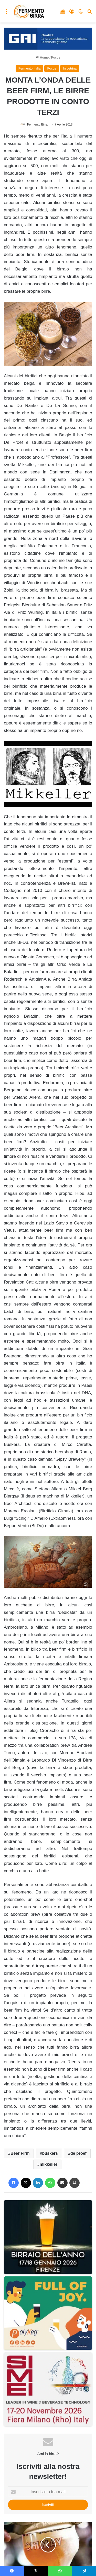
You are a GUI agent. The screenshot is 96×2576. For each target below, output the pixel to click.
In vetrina (70, 68)
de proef (78, 2153)
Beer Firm (20, 2153)
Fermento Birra (37, 124)
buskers (50, 2153)
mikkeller (48, 2164)
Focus (55, 57)
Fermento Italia (29, 68)
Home (42, 57)
